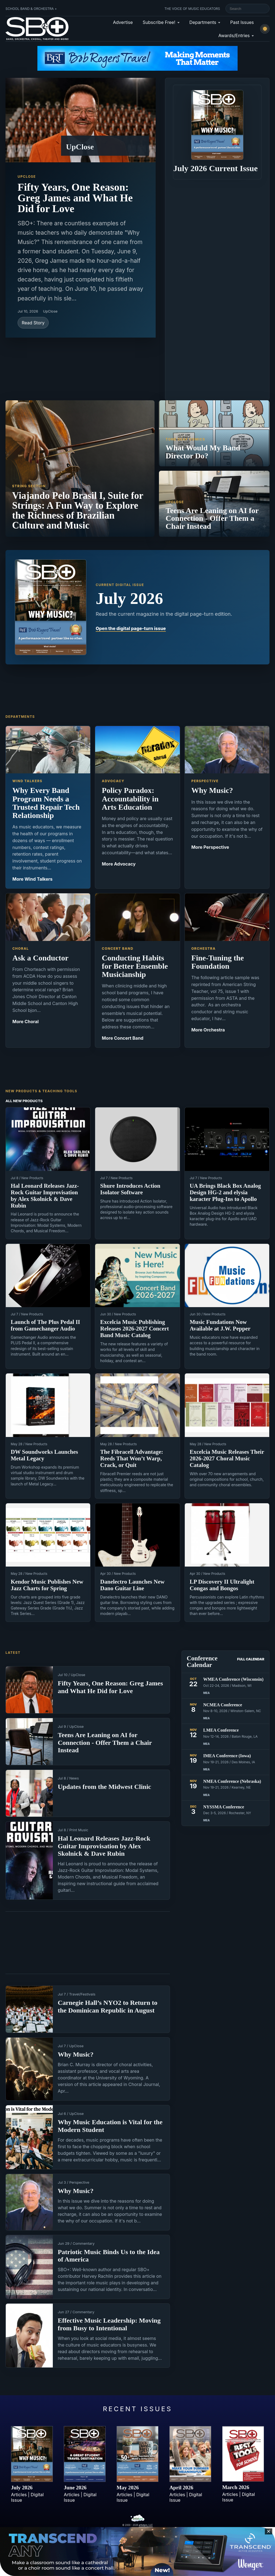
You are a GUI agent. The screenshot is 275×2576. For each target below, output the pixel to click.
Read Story (33, 322)
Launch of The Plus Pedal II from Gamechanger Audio (45, 1325)
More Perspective (210, 847)
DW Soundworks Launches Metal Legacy (44, 1455)
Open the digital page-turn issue (131, 628)
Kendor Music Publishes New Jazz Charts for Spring (47, 1585)
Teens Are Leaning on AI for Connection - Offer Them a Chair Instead (105, 1742)
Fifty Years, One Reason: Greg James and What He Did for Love (75, 197)
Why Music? (76, 2054)
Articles (19, 2494)
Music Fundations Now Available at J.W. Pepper (220, 1325)
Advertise (123, 22)
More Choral (25, 1021)
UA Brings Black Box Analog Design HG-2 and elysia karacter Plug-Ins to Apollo (225, 1192)
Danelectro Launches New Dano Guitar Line (132, 1585)
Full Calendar (250, 1659)
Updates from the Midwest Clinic (104, 1786)
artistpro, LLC (146, 2525)
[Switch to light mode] (265, 29)
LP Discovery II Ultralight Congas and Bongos (222, 1585)
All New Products (24, 1101)
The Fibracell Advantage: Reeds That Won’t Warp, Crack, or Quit (131, 1458)
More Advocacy (119, 864)
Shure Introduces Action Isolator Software (130, 1189)
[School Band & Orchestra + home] (36, 28)
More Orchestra (208, 1030)
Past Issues (242, 22)
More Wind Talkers (32, 879)
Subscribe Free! (159, 22)
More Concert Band (122, 1038)
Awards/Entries (234, 35)
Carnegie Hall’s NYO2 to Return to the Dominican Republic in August (107, 2006)
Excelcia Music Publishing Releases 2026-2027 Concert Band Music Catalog (134, 1328)
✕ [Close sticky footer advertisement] (268, 2531)
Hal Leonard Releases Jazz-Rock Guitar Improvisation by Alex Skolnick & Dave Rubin (45, 1195)
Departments (202, 22)
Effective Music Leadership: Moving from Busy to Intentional (109, 2324)
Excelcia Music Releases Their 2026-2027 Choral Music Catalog (227, 1458)
